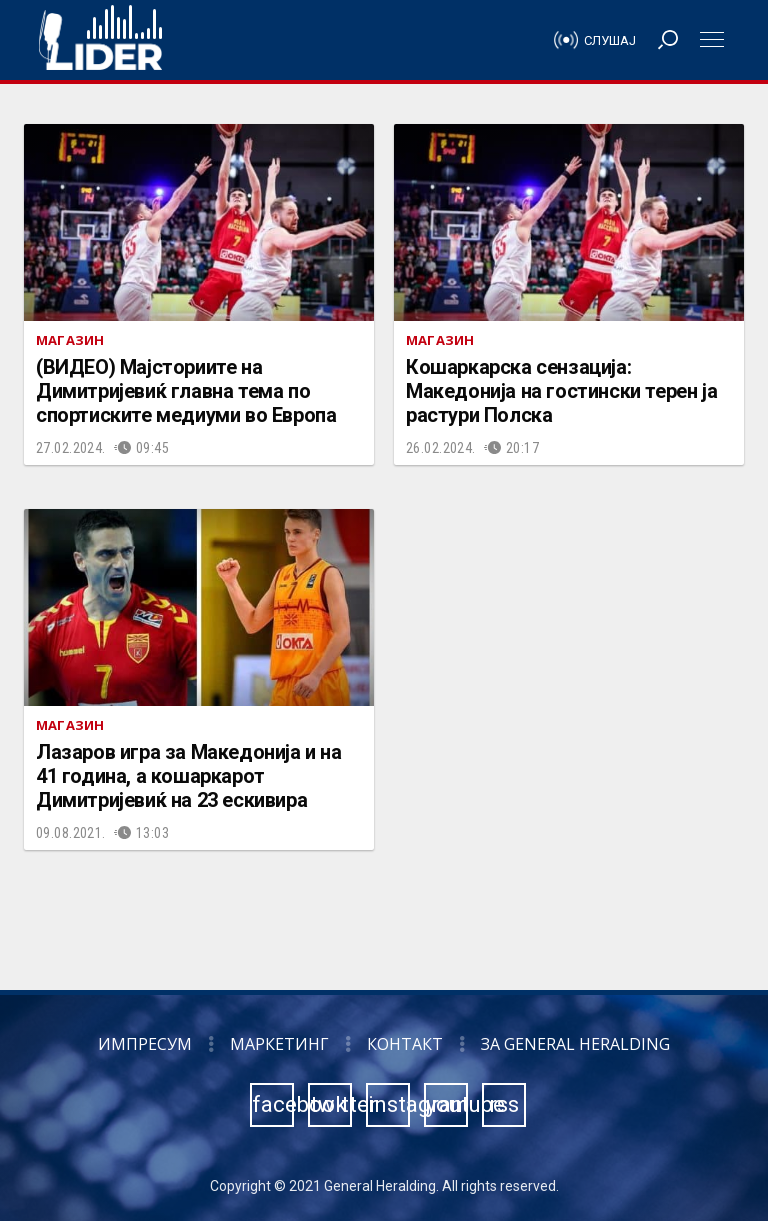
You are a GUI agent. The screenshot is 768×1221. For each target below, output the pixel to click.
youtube (447, 1104)
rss (504, 1104)
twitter (331, 1104)
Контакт (405, 1044)
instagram (389, 1104)
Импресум (145, 1044)
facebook (273, 1104)
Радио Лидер (100, 40)
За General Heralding (575, 1044)
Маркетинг (279, 1044)
